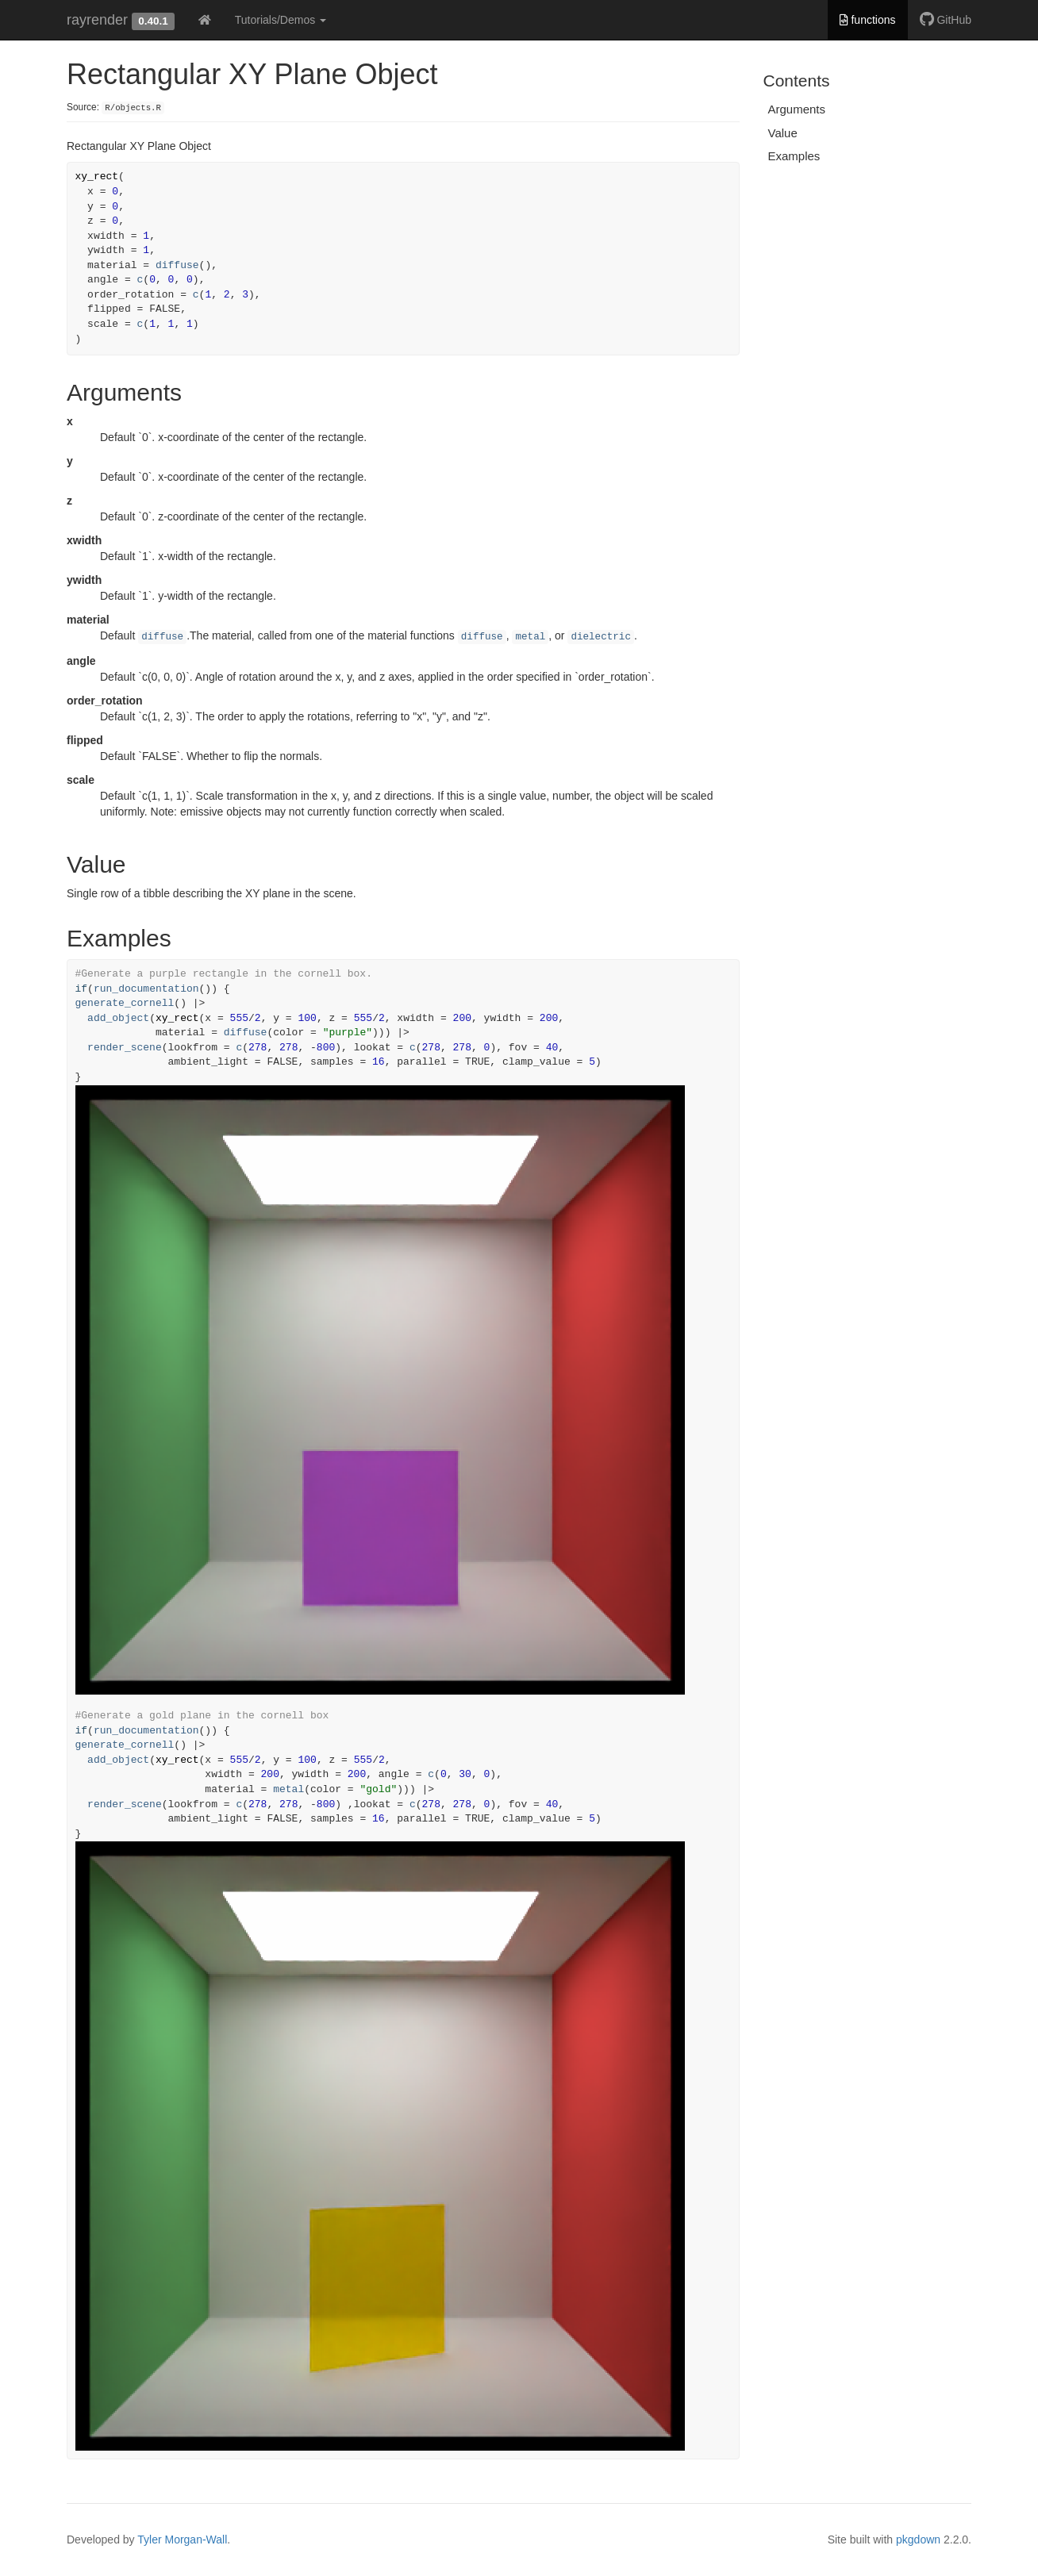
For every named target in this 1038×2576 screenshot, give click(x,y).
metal (530, 637)
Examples (794, 156)
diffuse (177, 265)
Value (783, 133)
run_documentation (146, 989)
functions (868, 19)
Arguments (797, 109)
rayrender (97, 20)
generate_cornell (125, 1003)
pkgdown (918, 2539)
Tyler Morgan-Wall (182, 2539)
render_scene (124, 1048)
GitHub (945, 19)
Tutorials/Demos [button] (280, 19)
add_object (118, 1018)
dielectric (601, 637)
